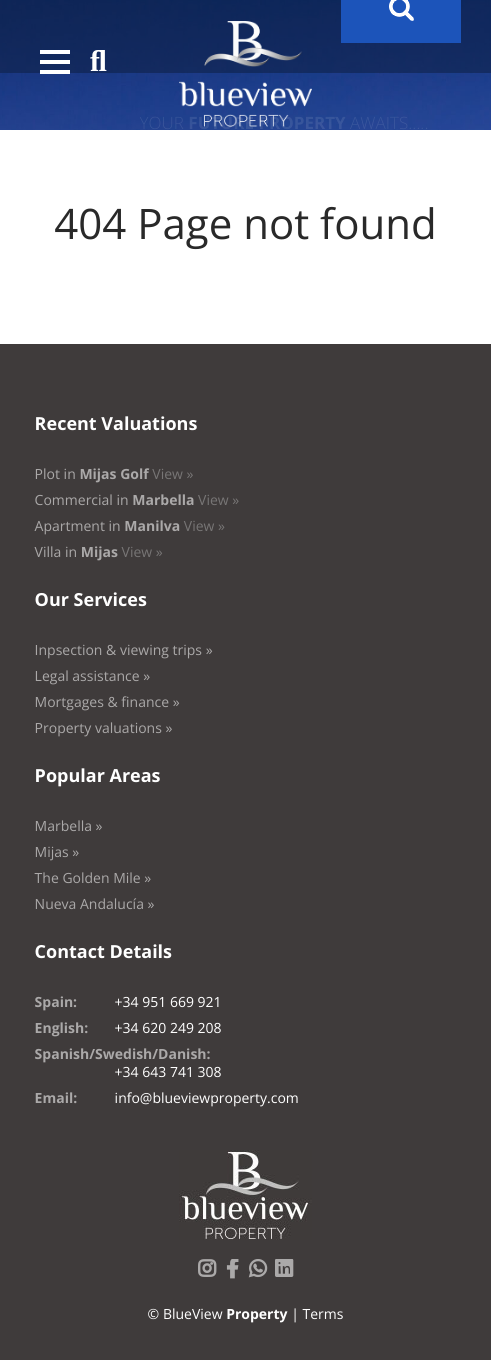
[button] (55, 62)
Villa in (99, 552)
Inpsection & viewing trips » (124, 650)
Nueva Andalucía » (95, 904)
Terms (322, 1314)
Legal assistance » (93, 676)
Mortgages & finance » (107, 702)
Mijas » (57, 852)
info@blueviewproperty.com (207, 1098)
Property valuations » (104, 728)
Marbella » (69, 826)
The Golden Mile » (93, 878)
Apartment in (130, 526)
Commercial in (137, 500)
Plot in (114, 474)
